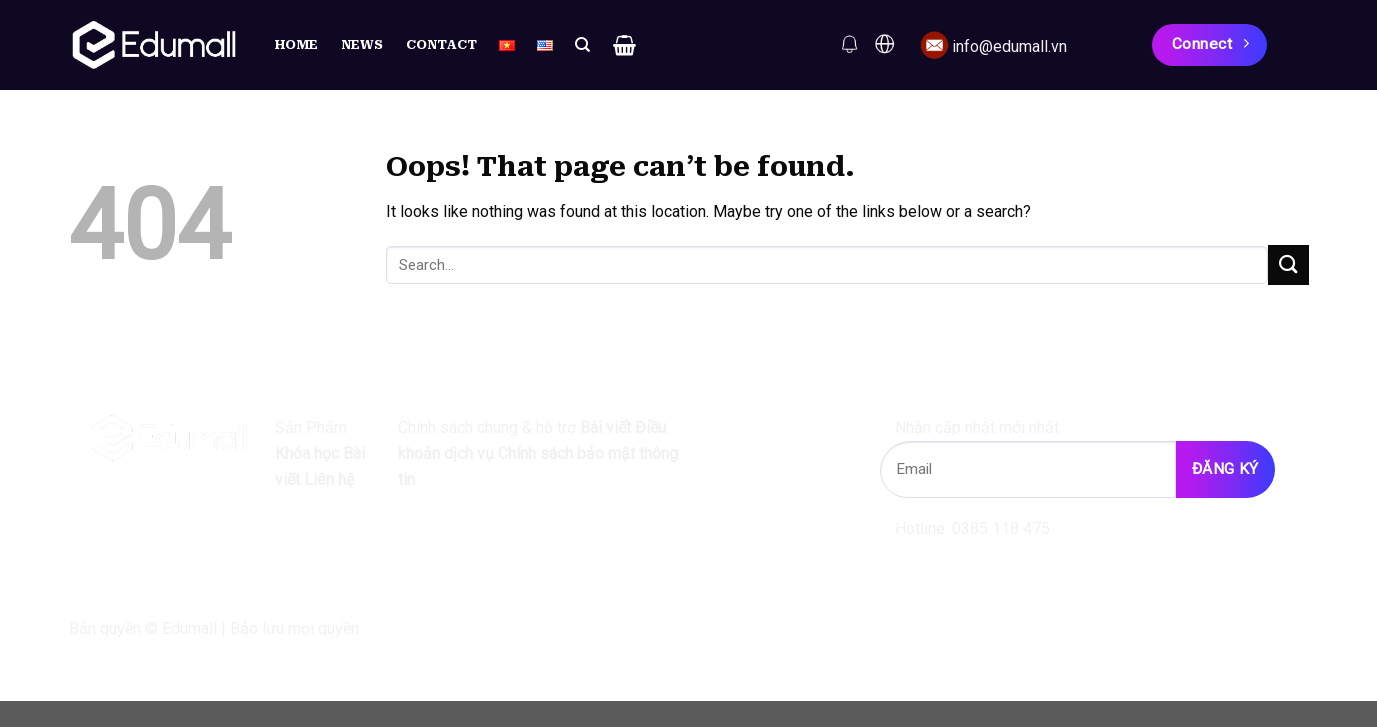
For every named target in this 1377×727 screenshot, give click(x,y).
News (362, 44)
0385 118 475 (1007, 528)
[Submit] (1288, 264)
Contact (442, 44)
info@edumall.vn (1009, 46)
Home (297, 44)
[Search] (582, 45)
